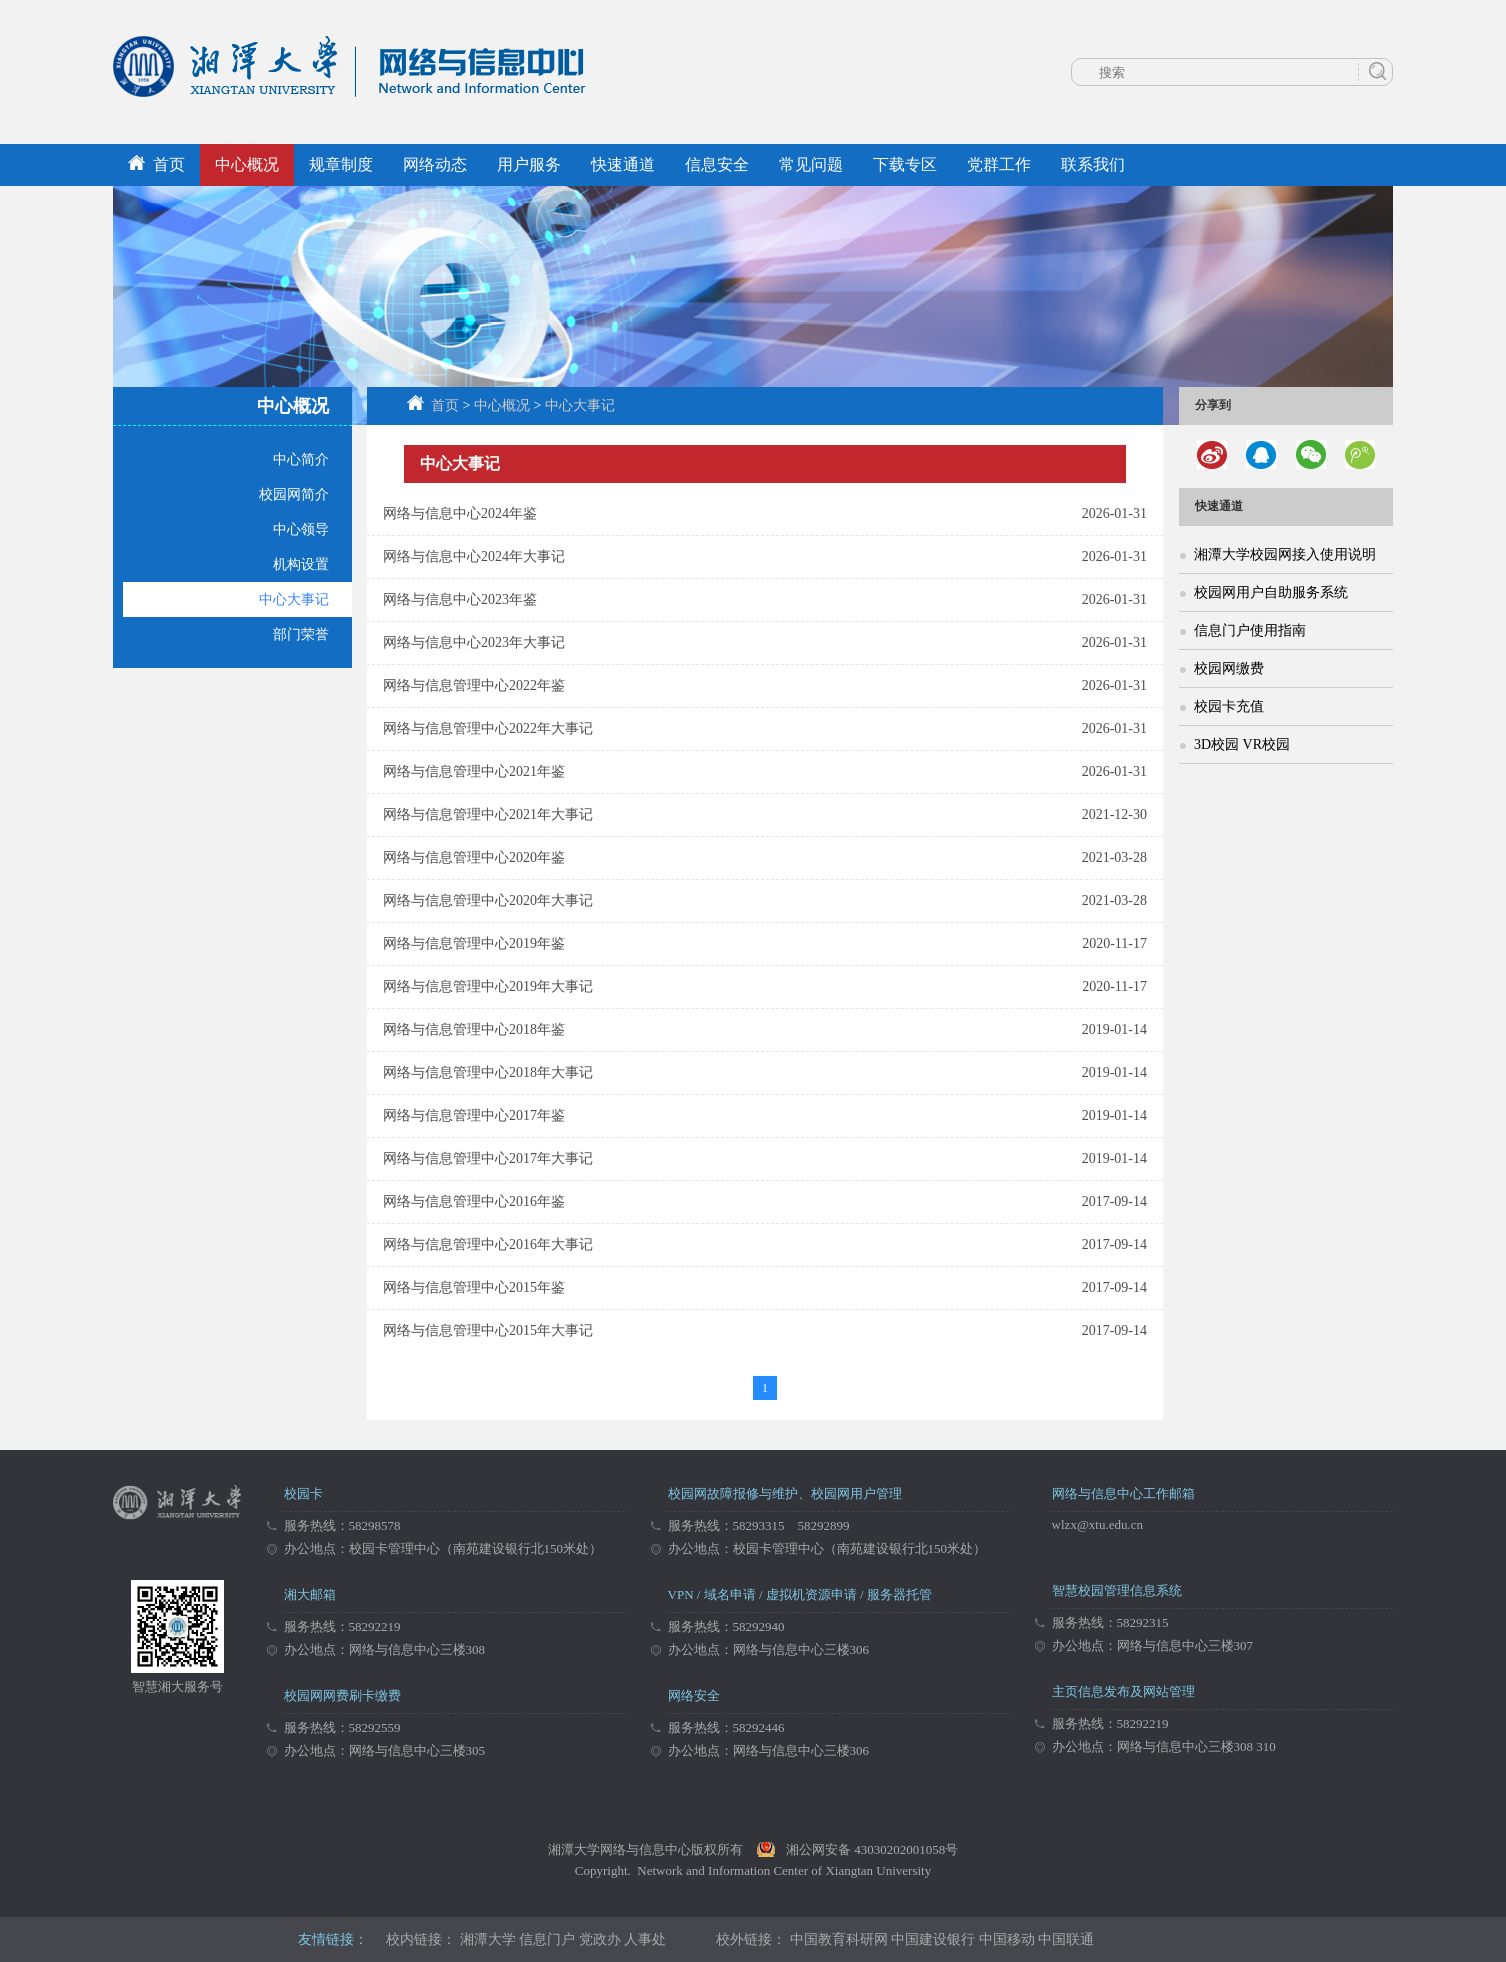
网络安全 (694, 1695)
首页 (156, 164)
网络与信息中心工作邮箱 (1123, 1493)
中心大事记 (294, 599)
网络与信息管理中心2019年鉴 (474, 943)
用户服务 (529, 164)
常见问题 (811, 164)
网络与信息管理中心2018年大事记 (488, 1072)
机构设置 (301, 564)
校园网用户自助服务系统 (1271, 592)
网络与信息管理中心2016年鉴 (474, 1201)
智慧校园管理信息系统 (1117, 1590)
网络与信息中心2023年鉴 (460, 599)
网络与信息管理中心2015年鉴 (474, 1287)
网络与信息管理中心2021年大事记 (488, 814)
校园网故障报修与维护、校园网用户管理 (785, 1493)
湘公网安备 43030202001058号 (872, 1849)
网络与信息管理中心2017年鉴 (474, 1115)
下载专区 (905, 164)
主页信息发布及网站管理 (1123, 1691)
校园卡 (303, 1493)
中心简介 (301, 459)
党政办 (600, 1939)
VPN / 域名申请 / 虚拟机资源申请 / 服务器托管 (800, 1594)
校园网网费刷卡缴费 (342, 1695)
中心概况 (247, 164)
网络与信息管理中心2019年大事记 (488, 986)
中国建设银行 (933, 1939)
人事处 (645, 1939)
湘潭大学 (488, 1939)
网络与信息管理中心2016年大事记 (488, 1244)
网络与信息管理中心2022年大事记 (488, 728)
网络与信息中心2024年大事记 (474, 556)
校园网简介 (294, 494)
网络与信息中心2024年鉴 (460, 513)
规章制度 (341, 164)
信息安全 (717, 164)
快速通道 (623, 164)
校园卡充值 (1229, 706)
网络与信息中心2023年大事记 (474, 642)
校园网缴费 (1229, 668)
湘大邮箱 (310, 1594)
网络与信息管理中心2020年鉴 (474, 857)
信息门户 (547, 1939)
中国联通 (1066, 1939)
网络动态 (435, 164)
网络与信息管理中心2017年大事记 (488, 1158)
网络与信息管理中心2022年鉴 (474, 685)
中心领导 (301, 529)
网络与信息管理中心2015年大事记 (488, 1330)
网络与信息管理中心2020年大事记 (488, 900)
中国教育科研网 (839, 1939)
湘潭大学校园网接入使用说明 (1285, 554)
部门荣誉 (301, 634)
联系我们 (1093, 164)
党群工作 (999, 164)
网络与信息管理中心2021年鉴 (474, 771)
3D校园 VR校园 (1242, 744)
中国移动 (1007, 1939)
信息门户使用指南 (1250, 630)
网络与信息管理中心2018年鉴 (474, 1029)
